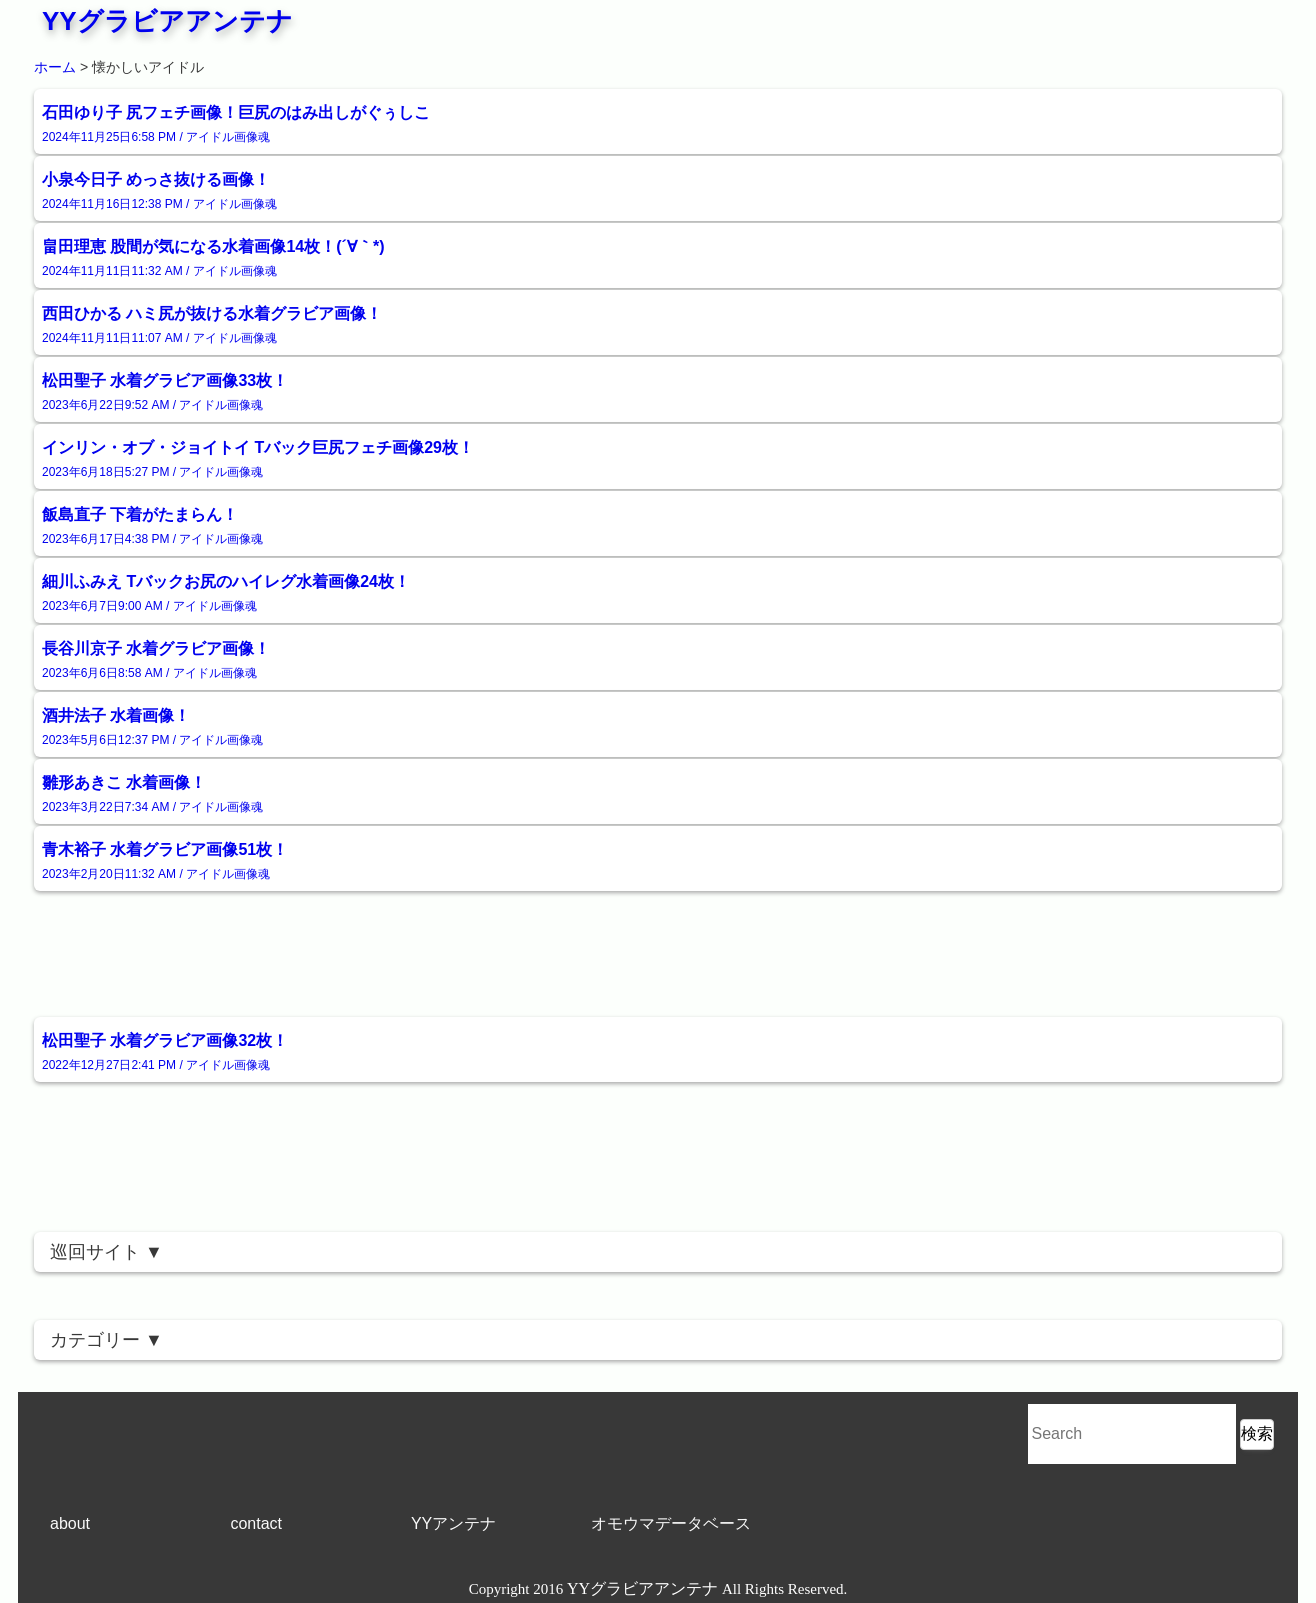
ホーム (55, 67)
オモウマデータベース (671, 1523)
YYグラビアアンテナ (167, 21)
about (70, 1523)
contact (256, 1523)
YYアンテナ (453, 1523)
